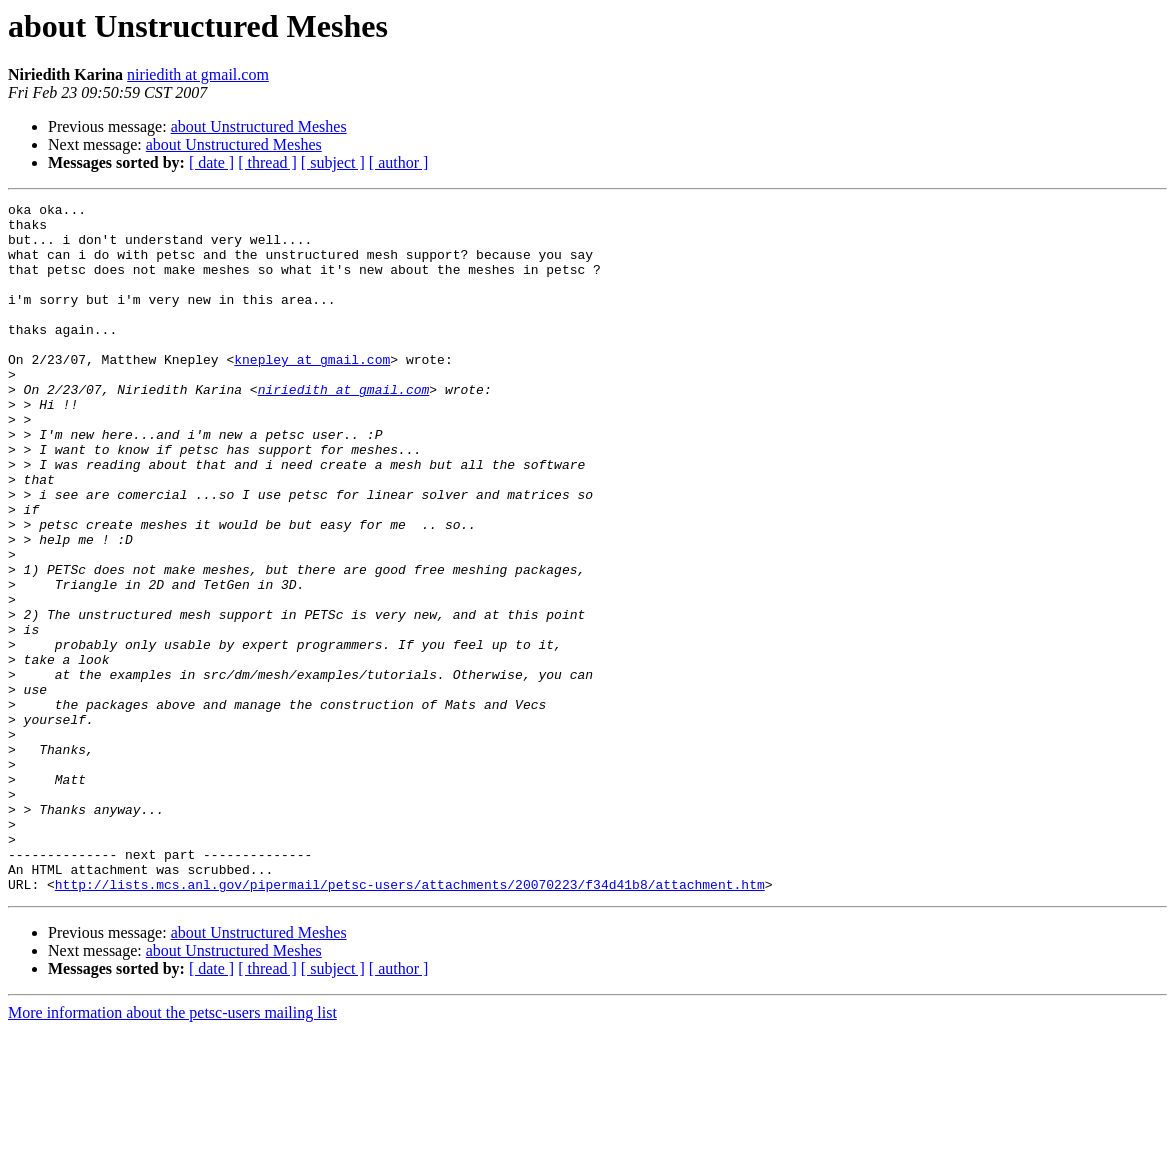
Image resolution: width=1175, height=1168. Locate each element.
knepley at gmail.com (312, 392)
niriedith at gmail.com (198, 74)
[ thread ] (267, 162)
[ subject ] (333, 162)
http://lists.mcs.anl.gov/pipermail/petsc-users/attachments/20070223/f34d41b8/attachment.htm (410, 1022)
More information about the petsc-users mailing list (172, 1150)
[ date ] (211, 162)
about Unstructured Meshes (259, 126)
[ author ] (399, 162)
